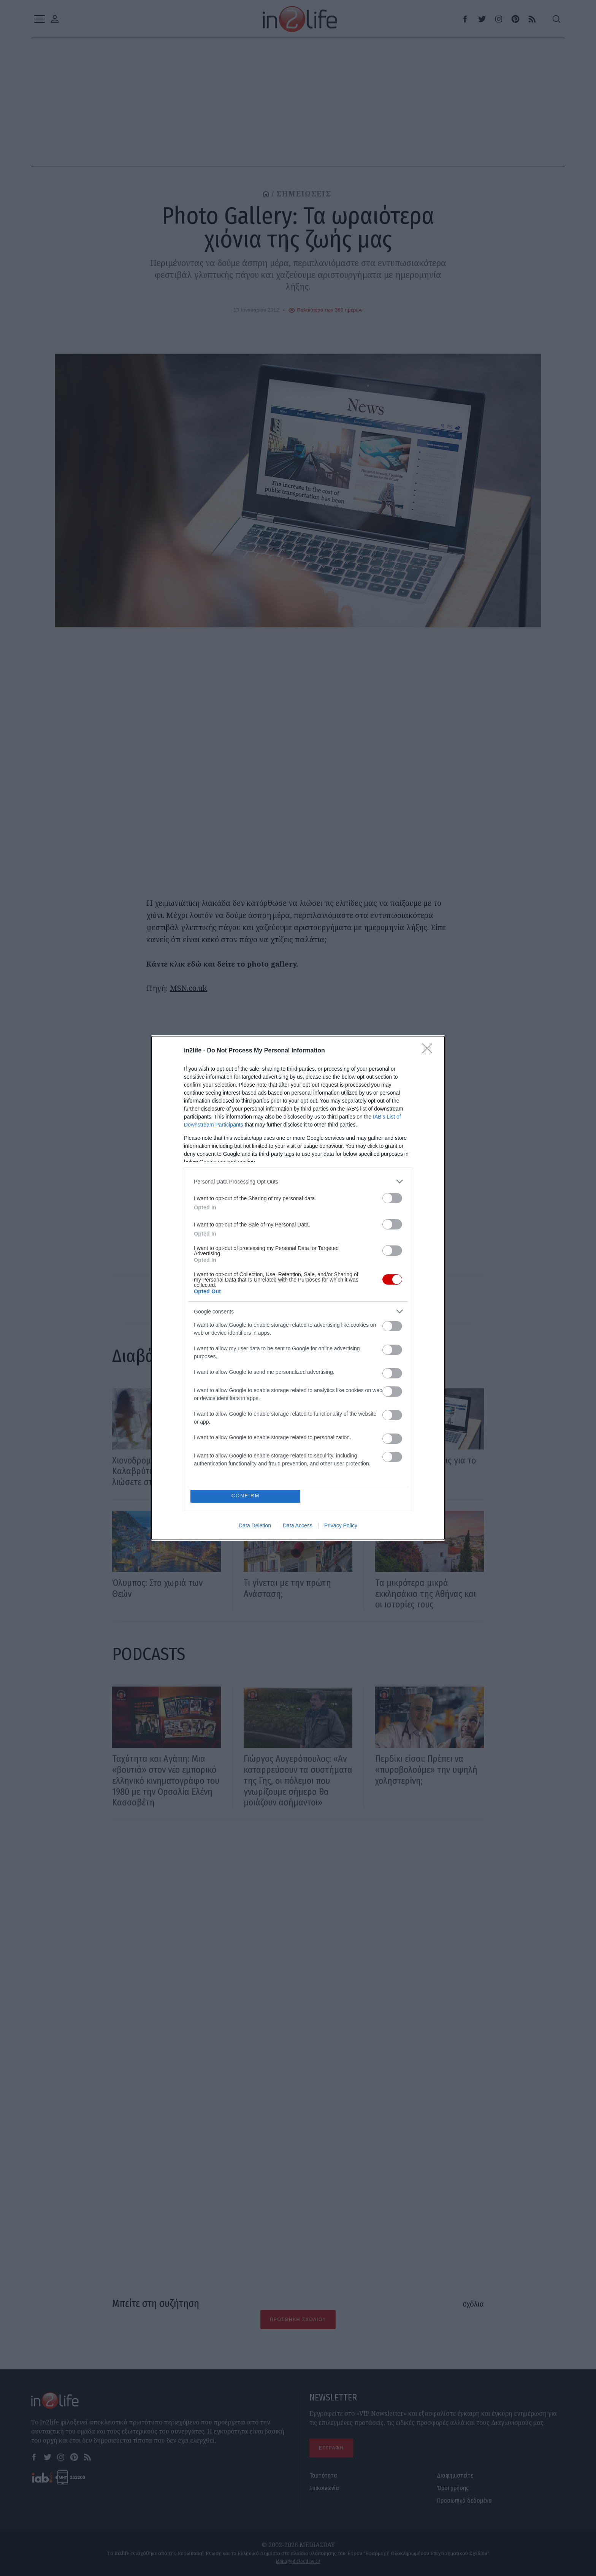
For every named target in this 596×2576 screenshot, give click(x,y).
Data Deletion (255, 1525)
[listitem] (298, 1181)
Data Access (297, 1525)
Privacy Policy (340, 1525)
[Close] (429, 1051)
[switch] (392, 1198)
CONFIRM (245, 1496)
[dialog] (298, 1288)
